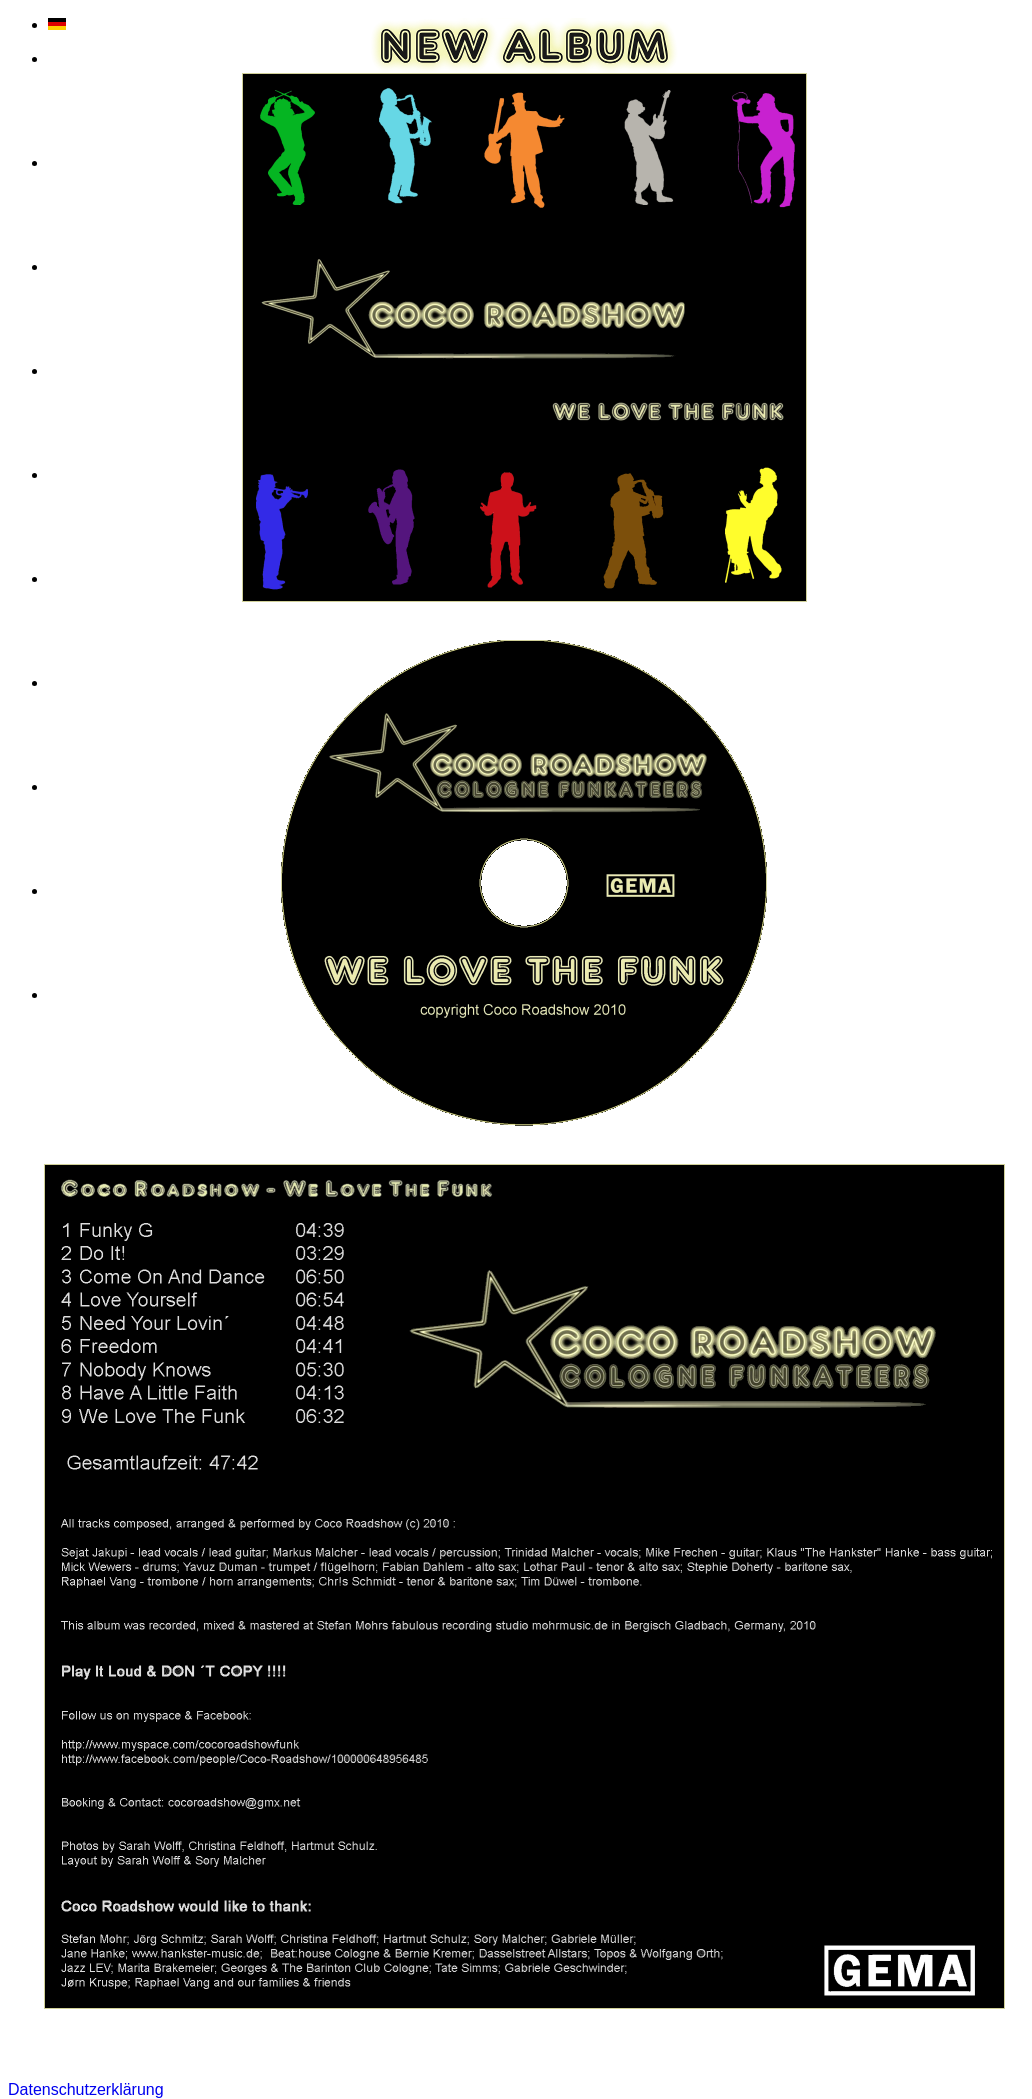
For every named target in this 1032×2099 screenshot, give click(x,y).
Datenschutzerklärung (86, 2089)
